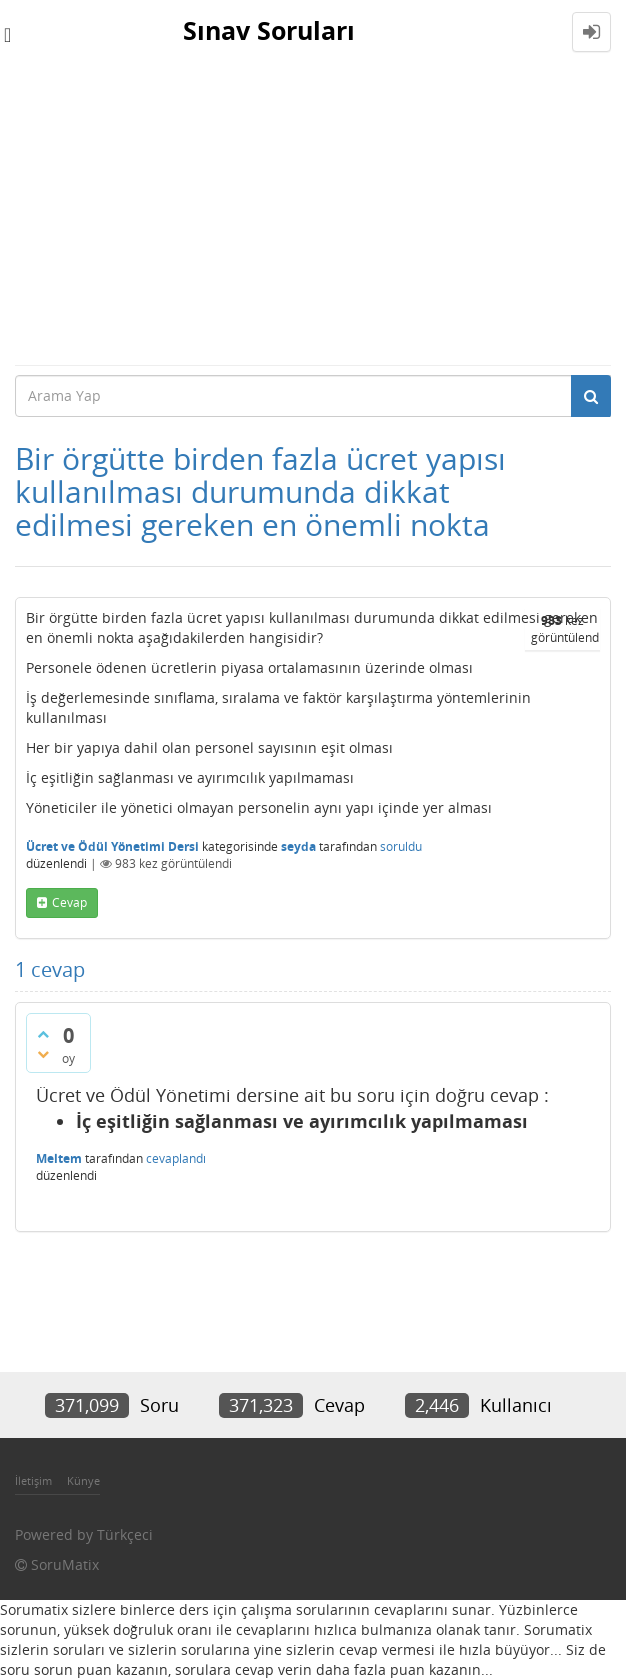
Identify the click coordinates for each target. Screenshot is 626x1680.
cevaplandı (176, 1158)
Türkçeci (125, 1534)
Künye (83, 1480)
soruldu (401, 846)
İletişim (33, 1480)
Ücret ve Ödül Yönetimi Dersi (112, 846)
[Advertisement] (313, 214)
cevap (69, 902)
